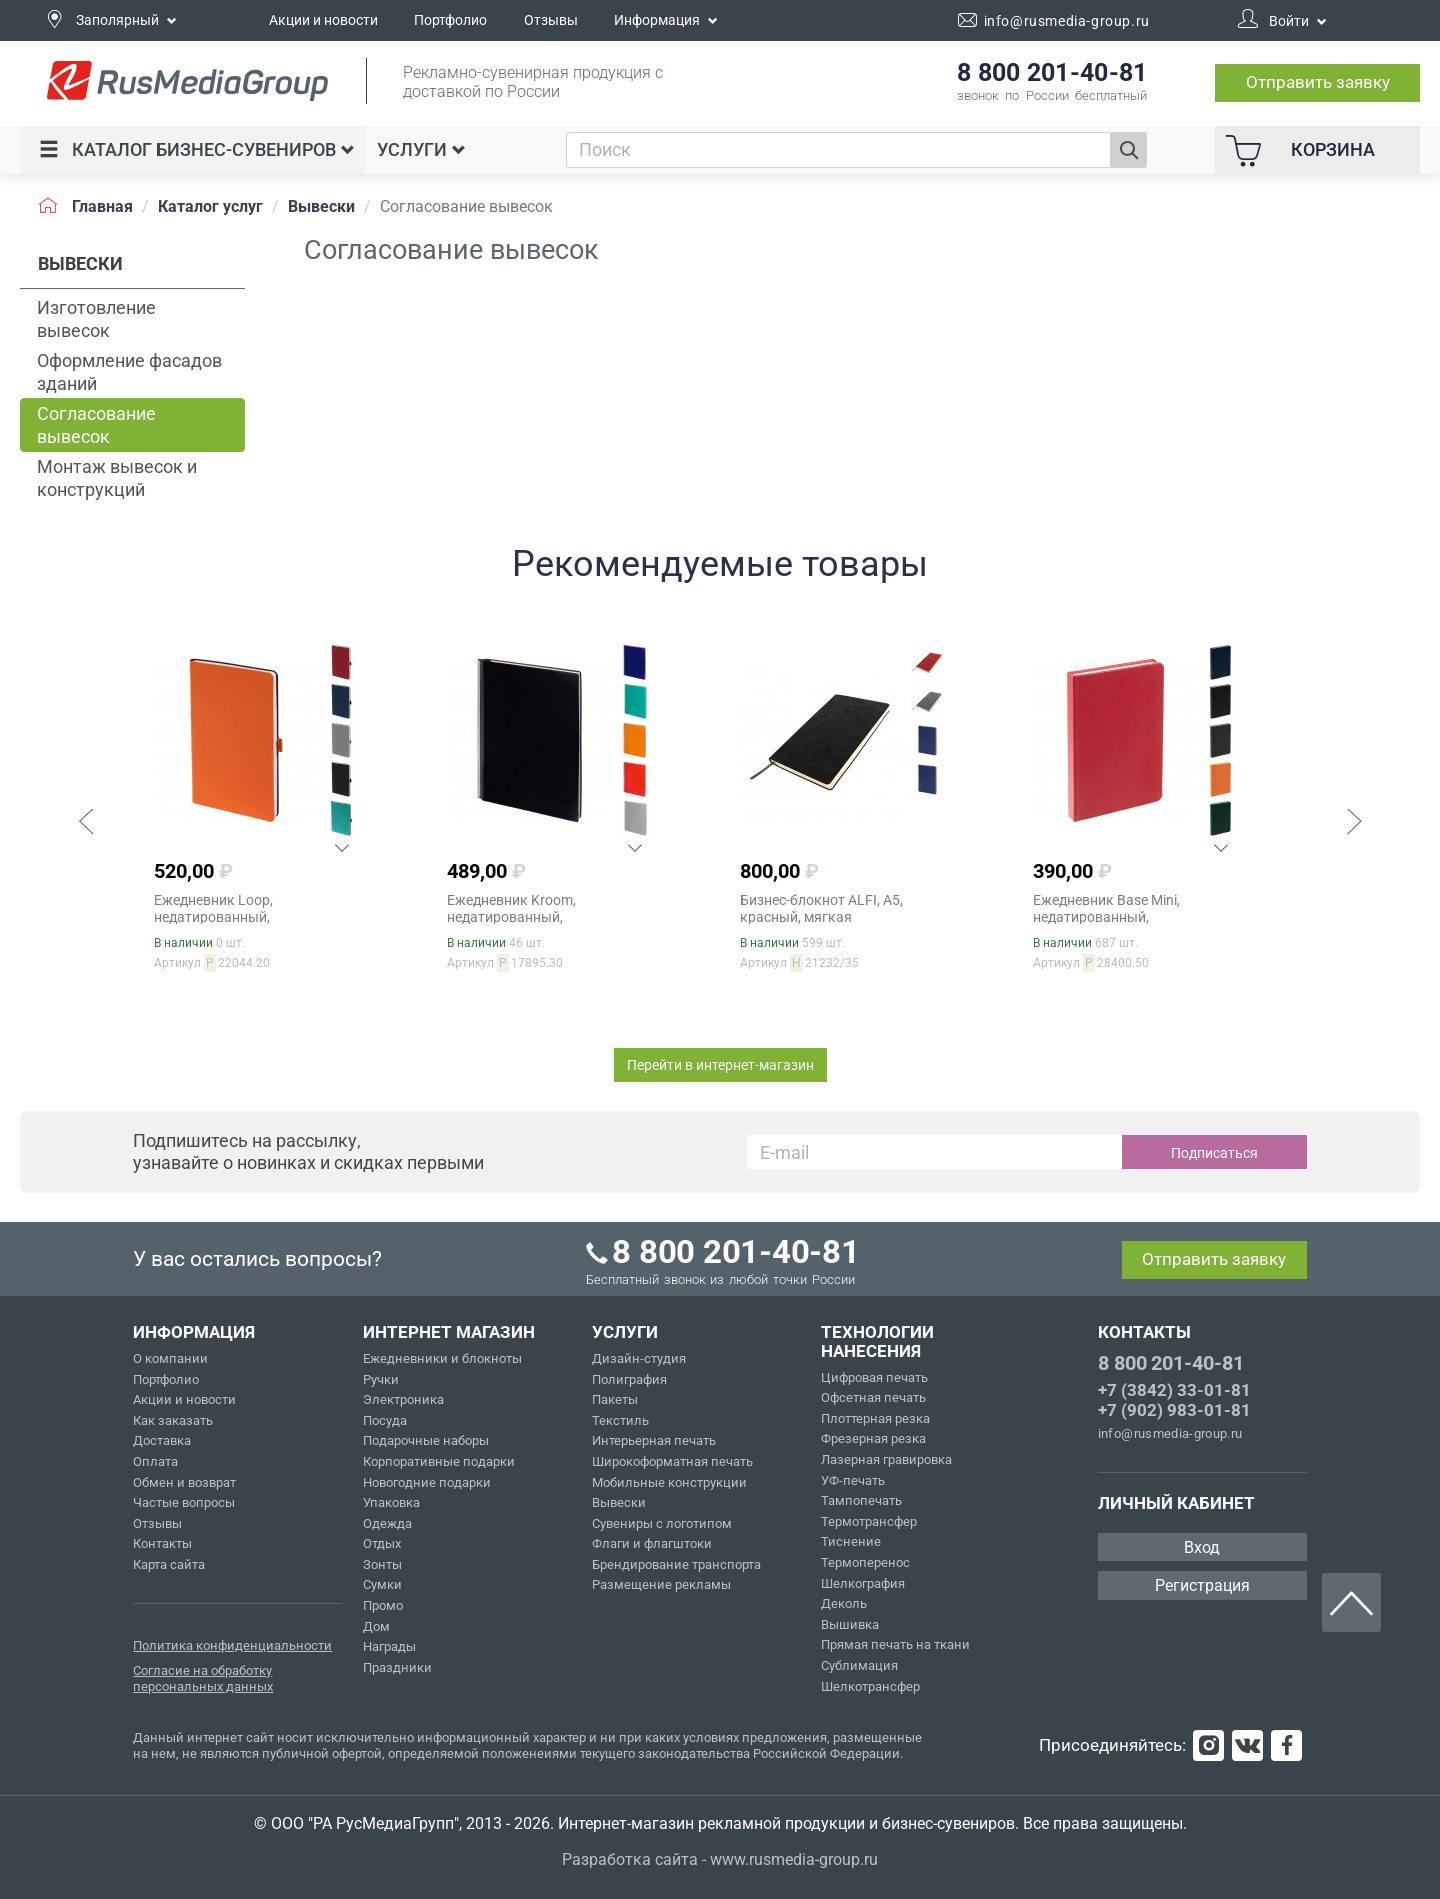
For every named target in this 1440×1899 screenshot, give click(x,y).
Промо (383, 1605)
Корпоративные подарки (439, 1461)
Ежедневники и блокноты (442, 1358)
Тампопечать (861, 1500)
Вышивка (850, 1624)
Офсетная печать (873, 1397)
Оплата (155, 1461)
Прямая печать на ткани (895, 1644)
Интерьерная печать (654, 1440)
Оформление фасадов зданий (129, 372)
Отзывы (551, 20)
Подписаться (1214, 1153)
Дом (376, 1626)
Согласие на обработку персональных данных (203, 1678)
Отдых (382, 1543)
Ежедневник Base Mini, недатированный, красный (1106, 917)
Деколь (844, 1603)
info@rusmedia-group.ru (1170, 1433)
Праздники (397, 1667)
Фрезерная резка (873, 1438)
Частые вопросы (184, 1502)
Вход (1202, 1547)
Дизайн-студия (639, 1358)
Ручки (381, 1379)
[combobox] (838, 150)
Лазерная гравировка (886, 1459)
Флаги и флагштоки (652, 1543)
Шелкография (863, 1583)
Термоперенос (865, 1562)
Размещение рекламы (661, 1584)
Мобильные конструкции (669, 1482)
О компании (170, 1358)
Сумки (382, 1584)
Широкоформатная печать (672, 1461)
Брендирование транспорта (676, 1564)
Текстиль (620, 1420)
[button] (86, 824)
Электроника (403, 1399)
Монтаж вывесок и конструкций (117, 478)
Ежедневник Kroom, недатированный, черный (511, 917)
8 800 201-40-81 (1171, 1363)
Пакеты (615, 1399)
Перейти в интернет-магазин (720, 1065)
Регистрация (1202, 1585)
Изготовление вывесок (96, 319)
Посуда (385, 1420)
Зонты (382, 1564)
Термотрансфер (869, 1521)
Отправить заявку (1318, 82)
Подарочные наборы (426, 1440)
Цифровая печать (874, 1377)
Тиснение (851, 1541)
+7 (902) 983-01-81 (1174, 1410)
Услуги (421, 149)
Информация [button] (666, 20)
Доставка (162, 1440)
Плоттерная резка (875, 1418)
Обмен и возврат (184, 1482)
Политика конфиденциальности (232, 1645)
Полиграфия (629, 1379)
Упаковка (391, 1502)
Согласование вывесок (96, 425)
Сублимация (859, 1665)
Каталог (197, 149)
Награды (389, 1646)
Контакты (162, 1543)
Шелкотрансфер (870, 1686)
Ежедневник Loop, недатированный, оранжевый (213, 917)
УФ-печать (853, 1480)
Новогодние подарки (427, 1482)
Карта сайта (169, 1564)
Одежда (387, 1523)
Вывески (619, 1502)
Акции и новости (323, 20)
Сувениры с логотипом (662, 1523)
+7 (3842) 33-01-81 (1174, 1390)
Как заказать (173, 1420)
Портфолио (450, 20)
